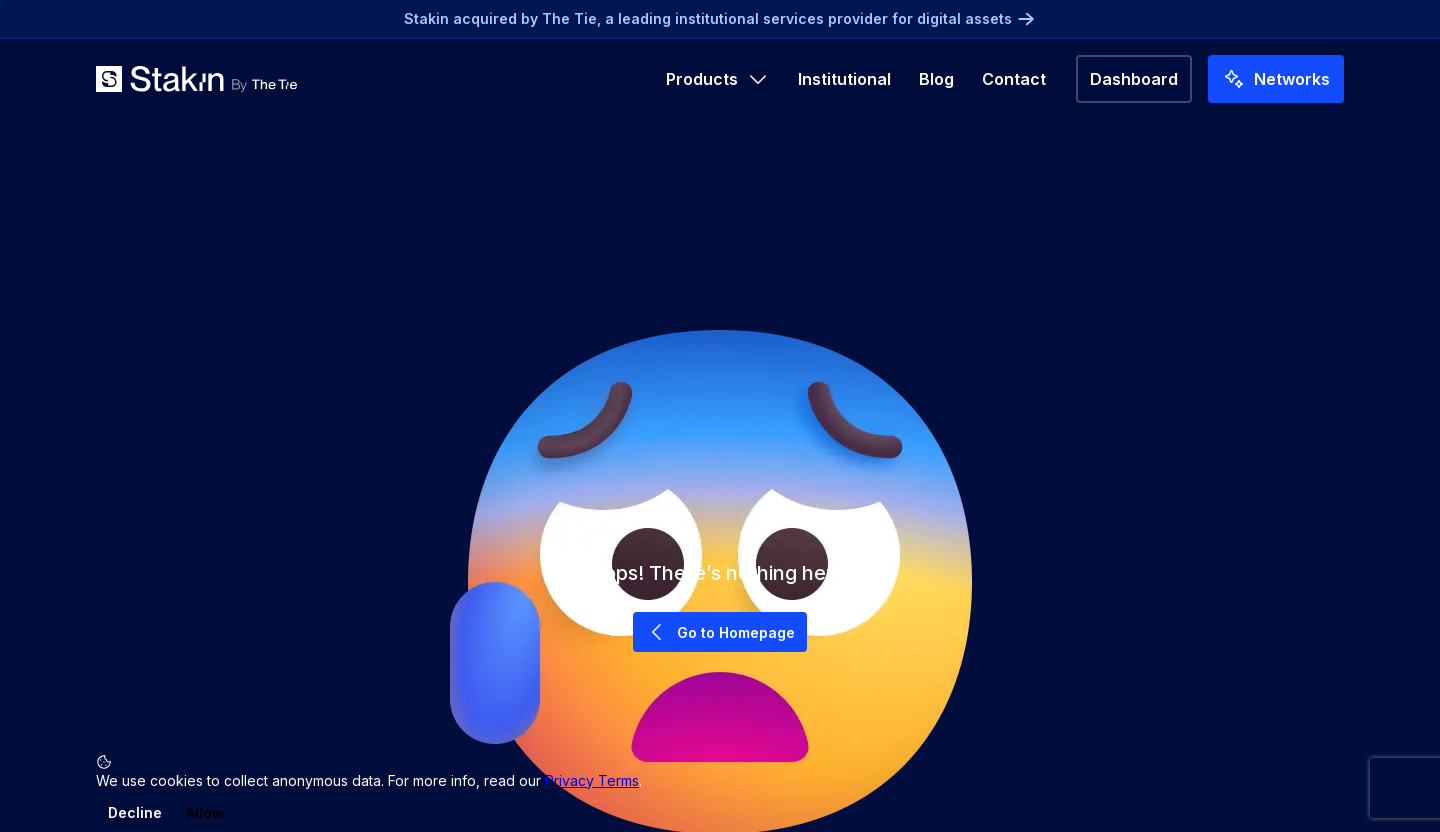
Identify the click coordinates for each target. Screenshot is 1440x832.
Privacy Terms (592, 780)
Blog (936, 79)
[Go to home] (196, 79)
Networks (1276, 79)
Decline (135, 812)
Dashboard (1134, 79)
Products (718, 79)
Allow (205, 812)
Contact (1014, 79)
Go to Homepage (720, 632)
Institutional (844, 79)
